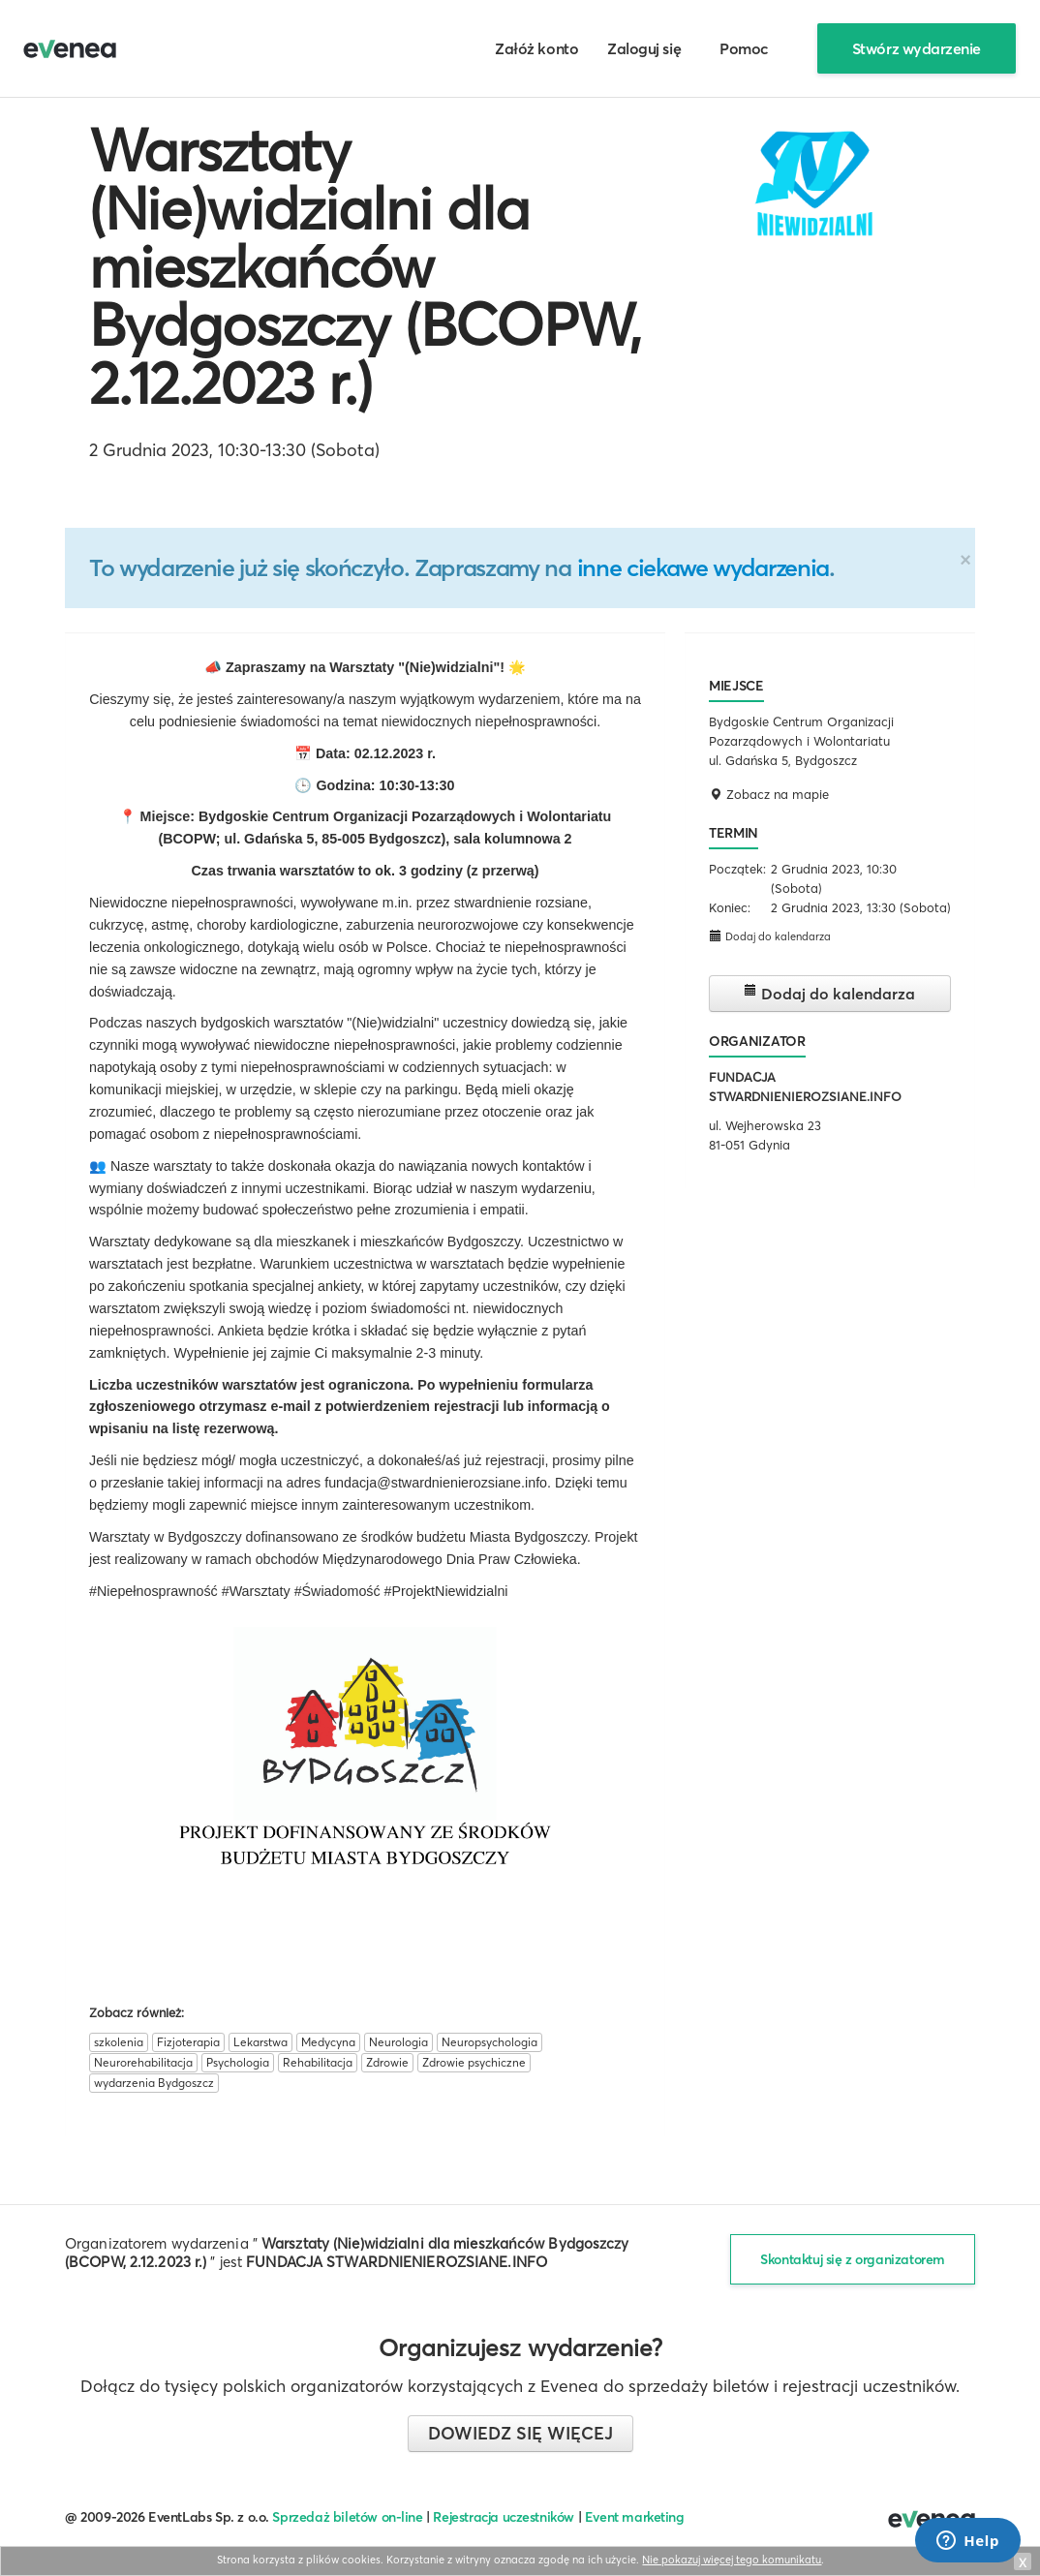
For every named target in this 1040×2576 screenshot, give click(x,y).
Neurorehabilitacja (143, 2062)
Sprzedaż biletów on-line (347, 2517)
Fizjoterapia (188, 2042)
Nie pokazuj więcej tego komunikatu (731, 2559)
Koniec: (729, 907)
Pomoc (744, 48)
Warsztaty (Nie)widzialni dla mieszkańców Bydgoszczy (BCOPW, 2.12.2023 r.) (365, 266)
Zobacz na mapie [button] (769, 794)
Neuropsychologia (489, 2042)
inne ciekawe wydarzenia (703, 567)
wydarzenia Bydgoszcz (154, 2082)
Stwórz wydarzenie (916, 48)
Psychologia (237, 2062)
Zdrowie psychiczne (474, 2062)
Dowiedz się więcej (520, 2433)
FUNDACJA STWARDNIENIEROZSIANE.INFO (396, 2262)
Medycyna (328, 2042)
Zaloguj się (644, 48)
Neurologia (398, 2042)
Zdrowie (387, 2062)
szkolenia (118, 2042)
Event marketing (635, 2517)
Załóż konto (536, 48)
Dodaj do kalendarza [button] (770, 936)
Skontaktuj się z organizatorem (852, 2259)
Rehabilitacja (317, 2062)
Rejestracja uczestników (503, 2517)
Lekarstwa (260, 2042)
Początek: (737, 868)
